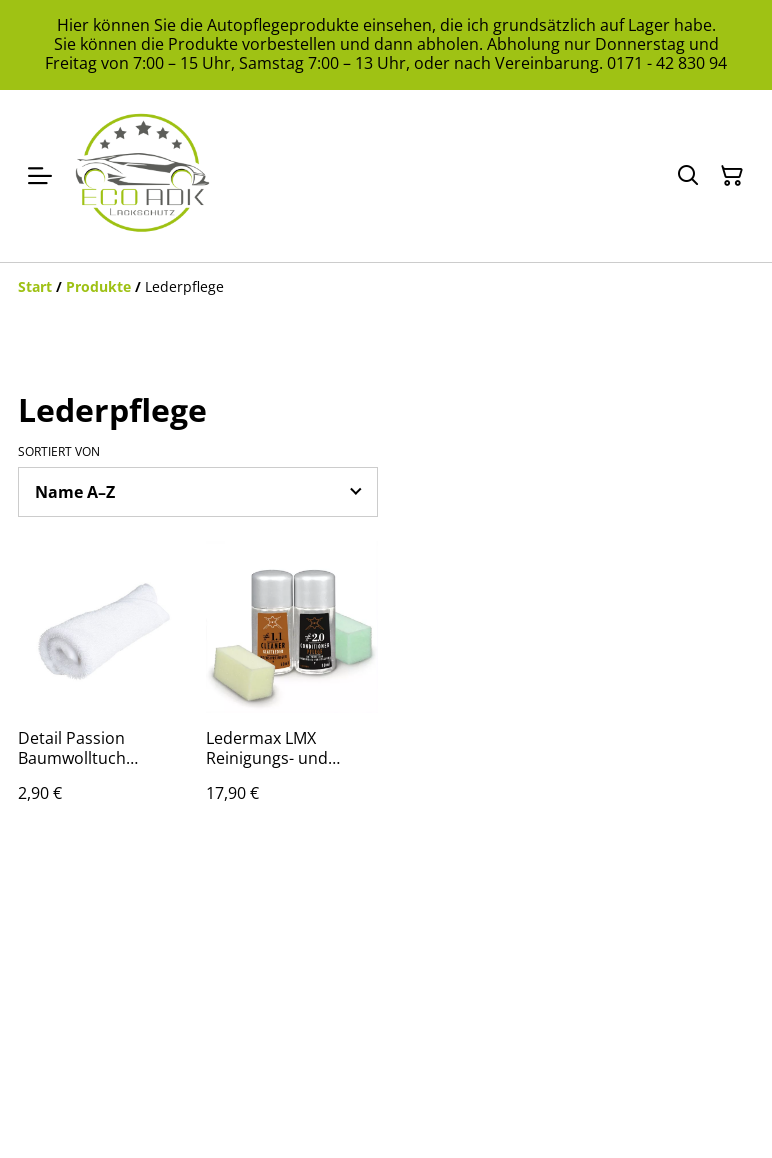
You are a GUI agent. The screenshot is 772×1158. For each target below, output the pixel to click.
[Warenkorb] (732, 176)
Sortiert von (59, 452)
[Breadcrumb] (386, 287)
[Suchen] (688, 176)
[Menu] (40, 176)
